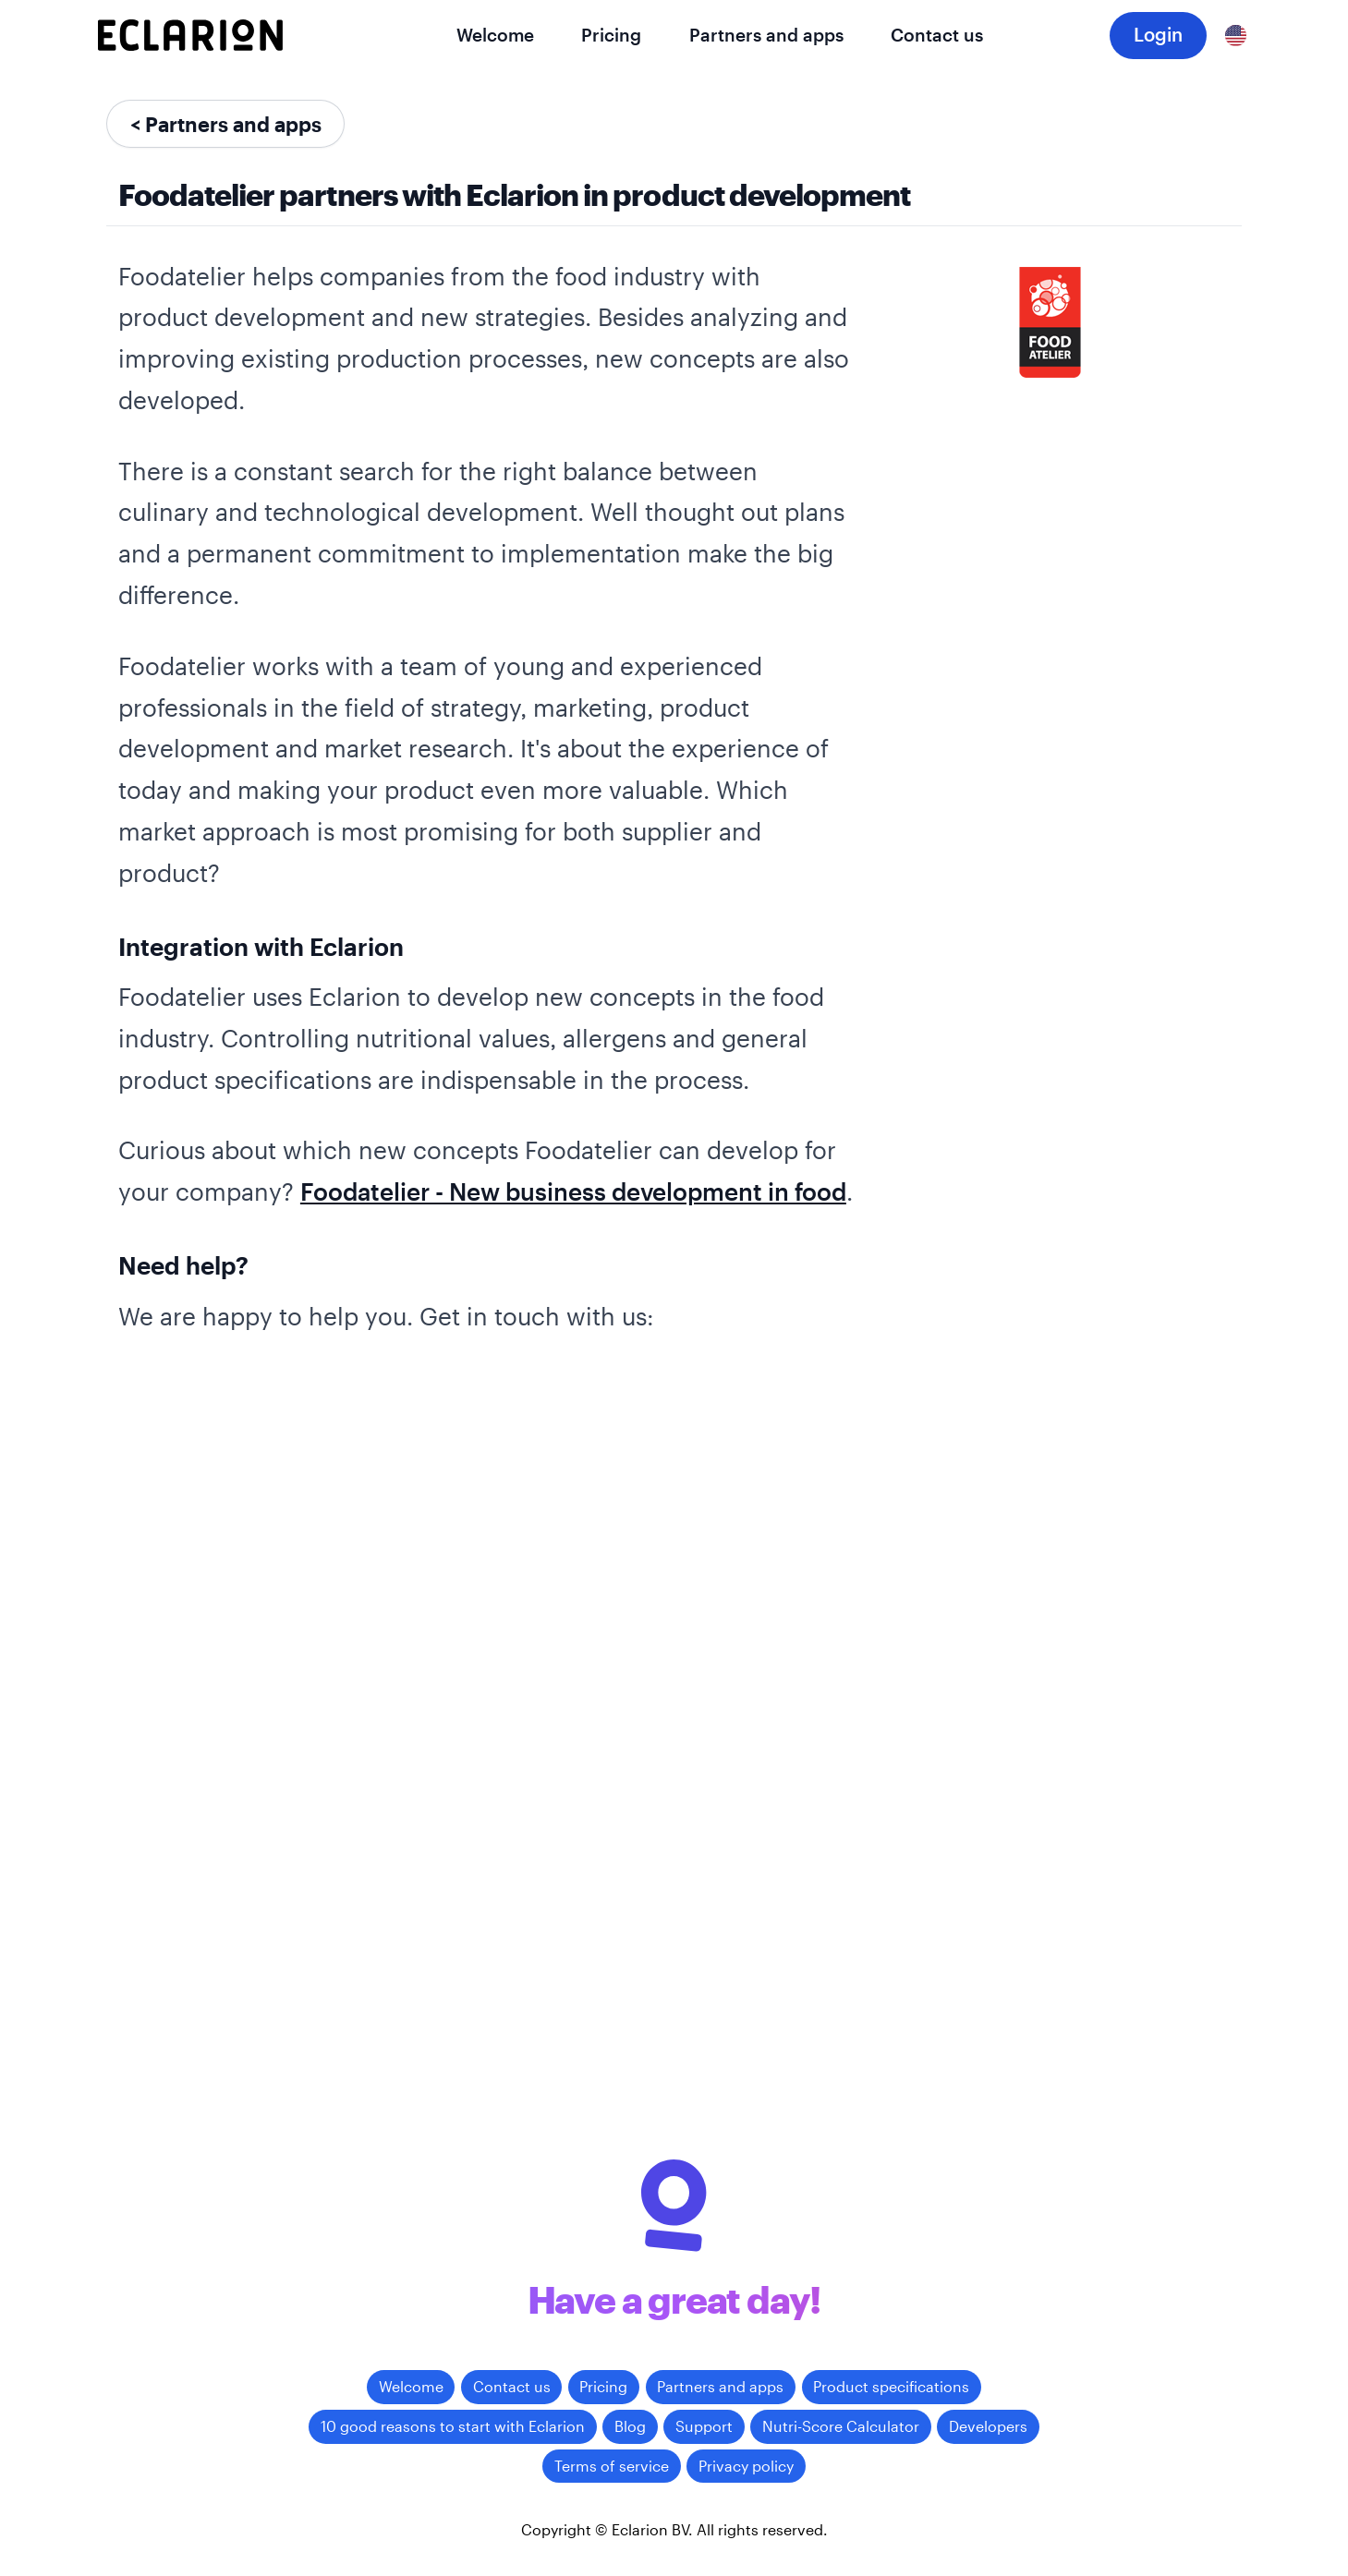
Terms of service (611, 2465)
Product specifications (891, 2386)
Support (704, 2426)
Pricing (611, 34)
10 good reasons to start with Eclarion (453, 2426)
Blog (630, 2426)
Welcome (495, 34)
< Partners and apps (226, 124)
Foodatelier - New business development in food (573, 1191)
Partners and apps (766, 34)
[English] (1236, 35)
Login (1158, 34)
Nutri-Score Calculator (840, 2426)
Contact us (937, 34)
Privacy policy (746, 2465)
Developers (988, 2426)
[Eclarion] (190, 35)
